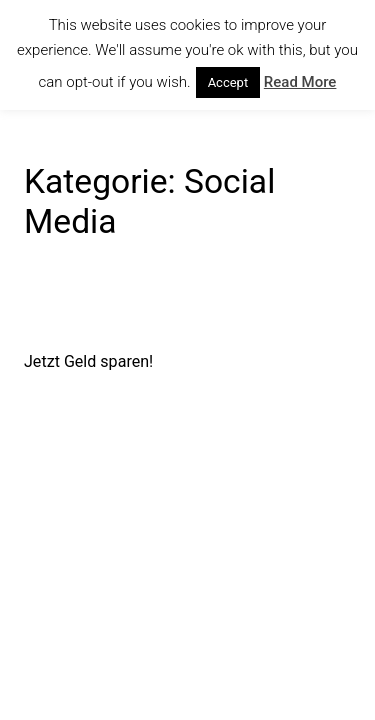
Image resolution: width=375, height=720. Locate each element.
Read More (300, 82)
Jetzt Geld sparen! (88, 361)
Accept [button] (228, 82)
